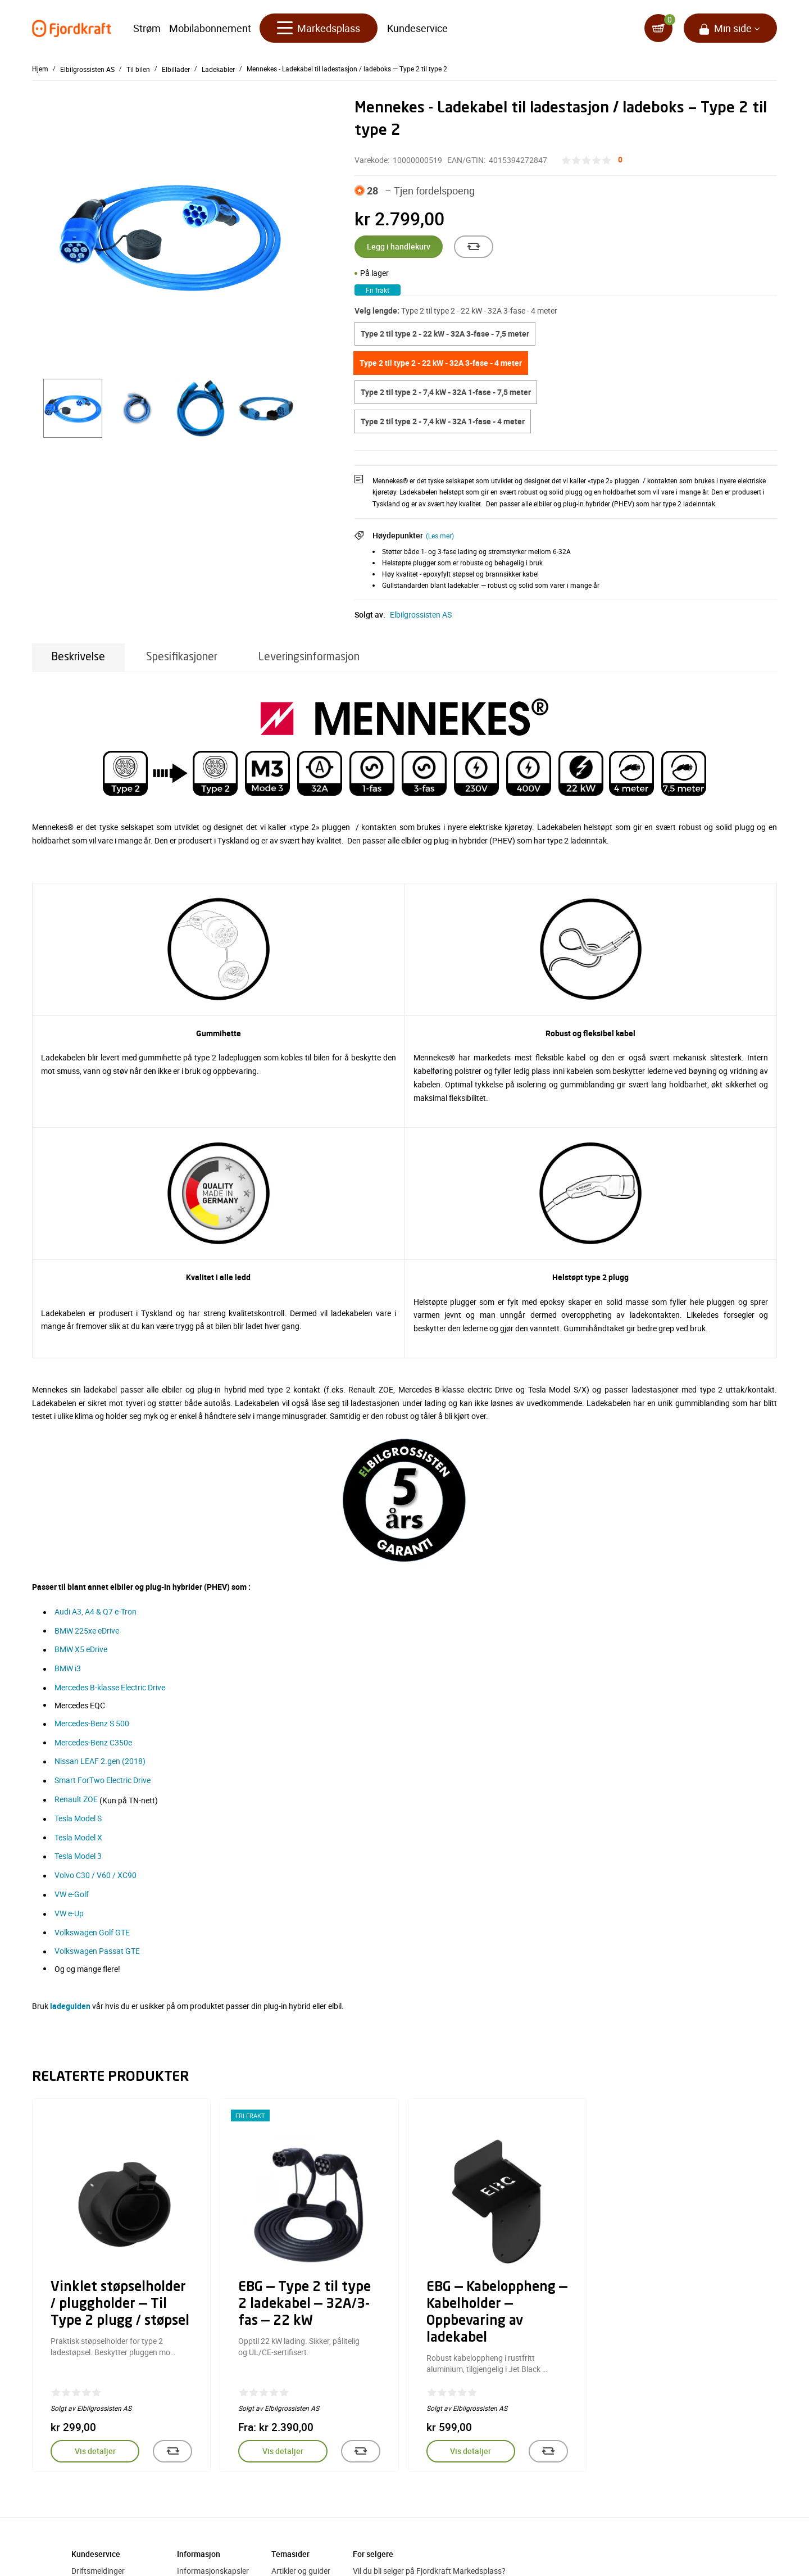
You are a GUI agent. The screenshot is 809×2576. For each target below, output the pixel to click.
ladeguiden (70, 2006)
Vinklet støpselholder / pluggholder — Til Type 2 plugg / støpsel (120, 2304)
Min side (733, 28)
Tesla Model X (78, 1837)
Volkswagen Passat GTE (97, 1950)
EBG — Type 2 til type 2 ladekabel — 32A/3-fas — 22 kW (304, 2304)
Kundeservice (417, 28)
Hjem (40, 68)
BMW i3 (67, 1668)
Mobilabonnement (210, 28)
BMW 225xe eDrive (86, 1630)
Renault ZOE (76, 1799)
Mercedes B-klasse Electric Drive (109, 1687)
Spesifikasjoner (181, 657)
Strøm (147, 28)
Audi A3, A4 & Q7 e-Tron (95, 1611)
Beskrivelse (78, 657)
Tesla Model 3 (78, 1856)
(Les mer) (440, 535)
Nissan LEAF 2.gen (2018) (100, 1761)
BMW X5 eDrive (80, 1649)
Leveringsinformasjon (309, 657)
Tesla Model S (78, 1818)
